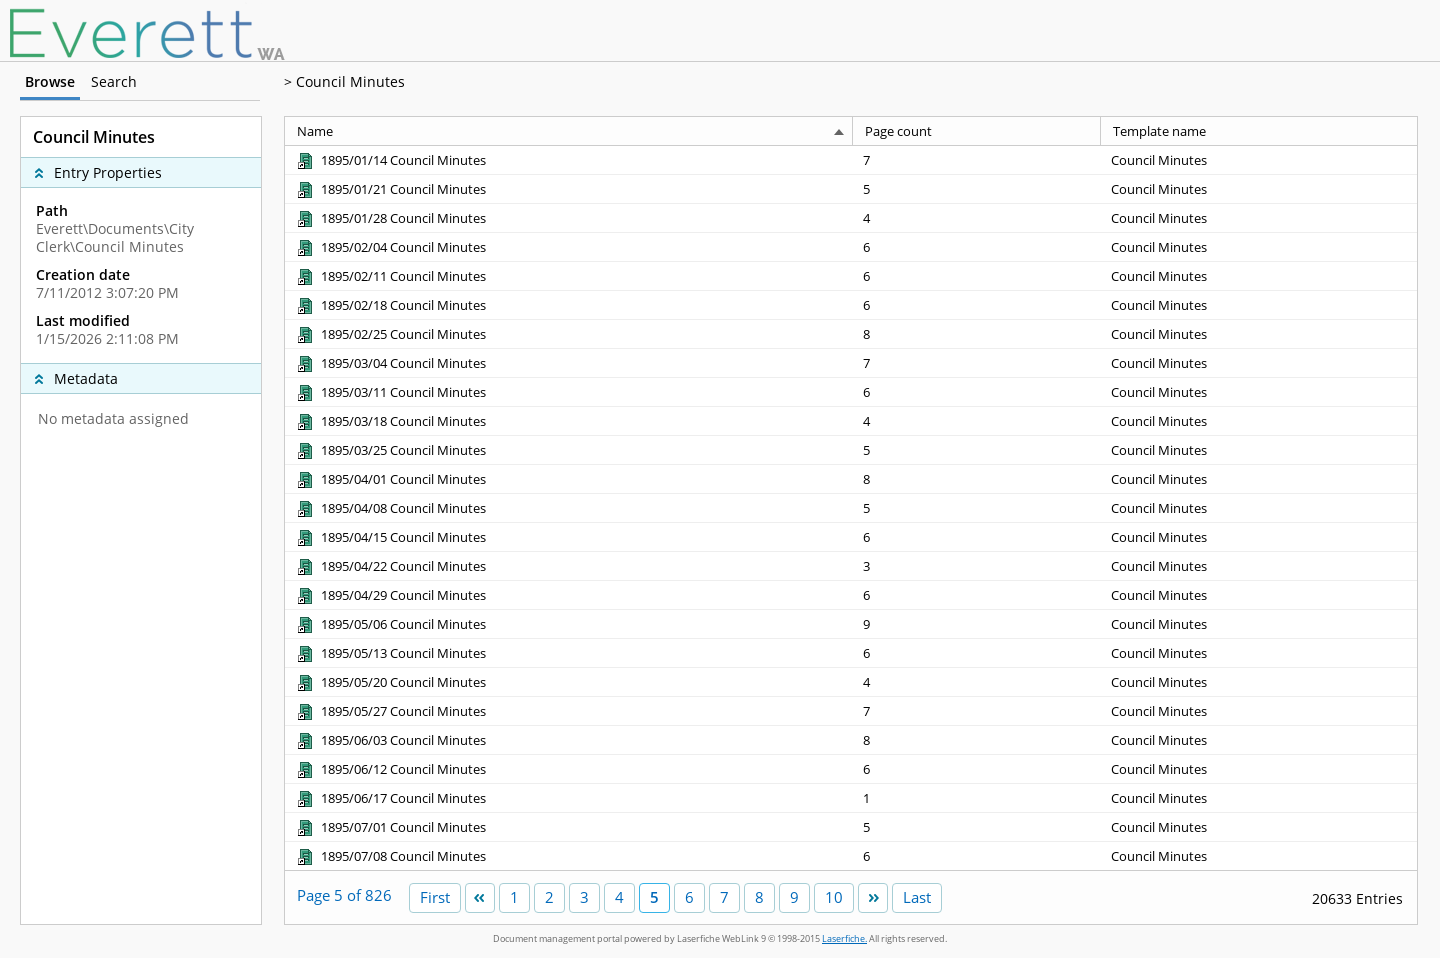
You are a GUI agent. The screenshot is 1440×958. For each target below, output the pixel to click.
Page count (898, 131)
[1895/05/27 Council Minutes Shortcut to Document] (390, 711)
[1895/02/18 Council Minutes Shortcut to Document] (390, 305)
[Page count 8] (977, 333)
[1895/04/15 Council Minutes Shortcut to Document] (390, 537)
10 (834, 897)
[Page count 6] (977, 246)
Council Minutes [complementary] (94, 137)
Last (917, 897)
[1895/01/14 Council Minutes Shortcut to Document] (390, 160)
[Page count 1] (977, 797)
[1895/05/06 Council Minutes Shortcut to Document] (390, 624)
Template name (1159, 131)
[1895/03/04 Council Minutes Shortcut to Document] (390, 363)
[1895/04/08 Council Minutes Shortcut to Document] (390, 508)
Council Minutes (350, 81)
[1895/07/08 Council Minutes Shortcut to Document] (390, 856)
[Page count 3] (977, 565)
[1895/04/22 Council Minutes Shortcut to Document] (390, 566)
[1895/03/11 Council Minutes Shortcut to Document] (390, 392)
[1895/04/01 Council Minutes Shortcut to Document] (390, 479)
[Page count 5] (977, 188)
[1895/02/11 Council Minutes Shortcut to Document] (390, 276)
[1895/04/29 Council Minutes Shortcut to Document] (390, 595)
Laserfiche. (844, 938)
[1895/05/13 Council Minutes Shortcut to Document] (390, 653)
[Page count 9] (977, 623)
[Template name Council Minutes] (1259, 160)
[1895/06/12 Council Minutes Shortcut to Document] (390, 769)
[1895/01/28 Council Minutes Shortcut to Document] (390, 218)
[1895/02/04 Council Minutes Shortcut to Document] (390, 247)
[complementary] (141, 275)
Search (114, 81)
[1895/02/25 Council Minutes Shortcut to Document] (390, 334)
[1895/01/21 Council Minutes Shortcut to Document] (390, 189)
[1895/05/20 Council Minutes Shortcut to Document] (390, 682)
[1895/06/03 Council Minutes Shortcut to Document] (390, 740)
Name (315, 131)
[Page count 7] (977, 160)
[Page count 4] (977, 217)
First (435, 897)
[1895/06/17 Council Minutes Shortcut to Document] (390, 798)
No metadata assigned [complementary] (113, 419)
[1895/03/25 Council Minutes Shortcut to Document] (390, 450)
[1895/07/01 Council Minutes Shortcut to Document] (390, 827)
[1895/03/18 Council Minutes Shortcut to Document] (390, 421)
